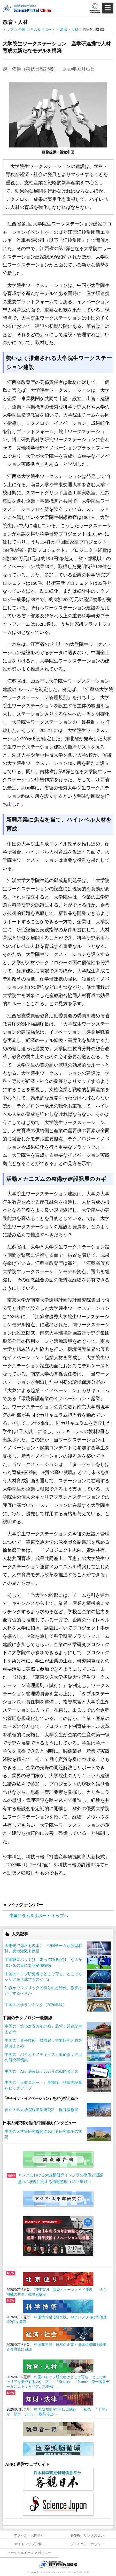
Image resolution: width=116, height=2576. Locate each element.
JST (58, 2564)
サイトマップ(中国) (28, 2544)
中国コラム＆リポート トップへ (38, 1916)
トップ (8, 29)
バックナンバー (26, 1905)
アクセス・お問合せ (29, 2535)
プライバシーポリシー (87, 2544)
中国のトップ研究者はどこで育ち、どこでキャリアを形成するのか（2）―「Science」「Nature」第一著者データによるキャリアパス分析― (58, 2382)
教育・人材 (69, 29)
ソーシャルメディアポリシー (29, 2553)
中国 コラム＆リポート (36, 29)
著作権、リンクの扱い (87, 2535)
